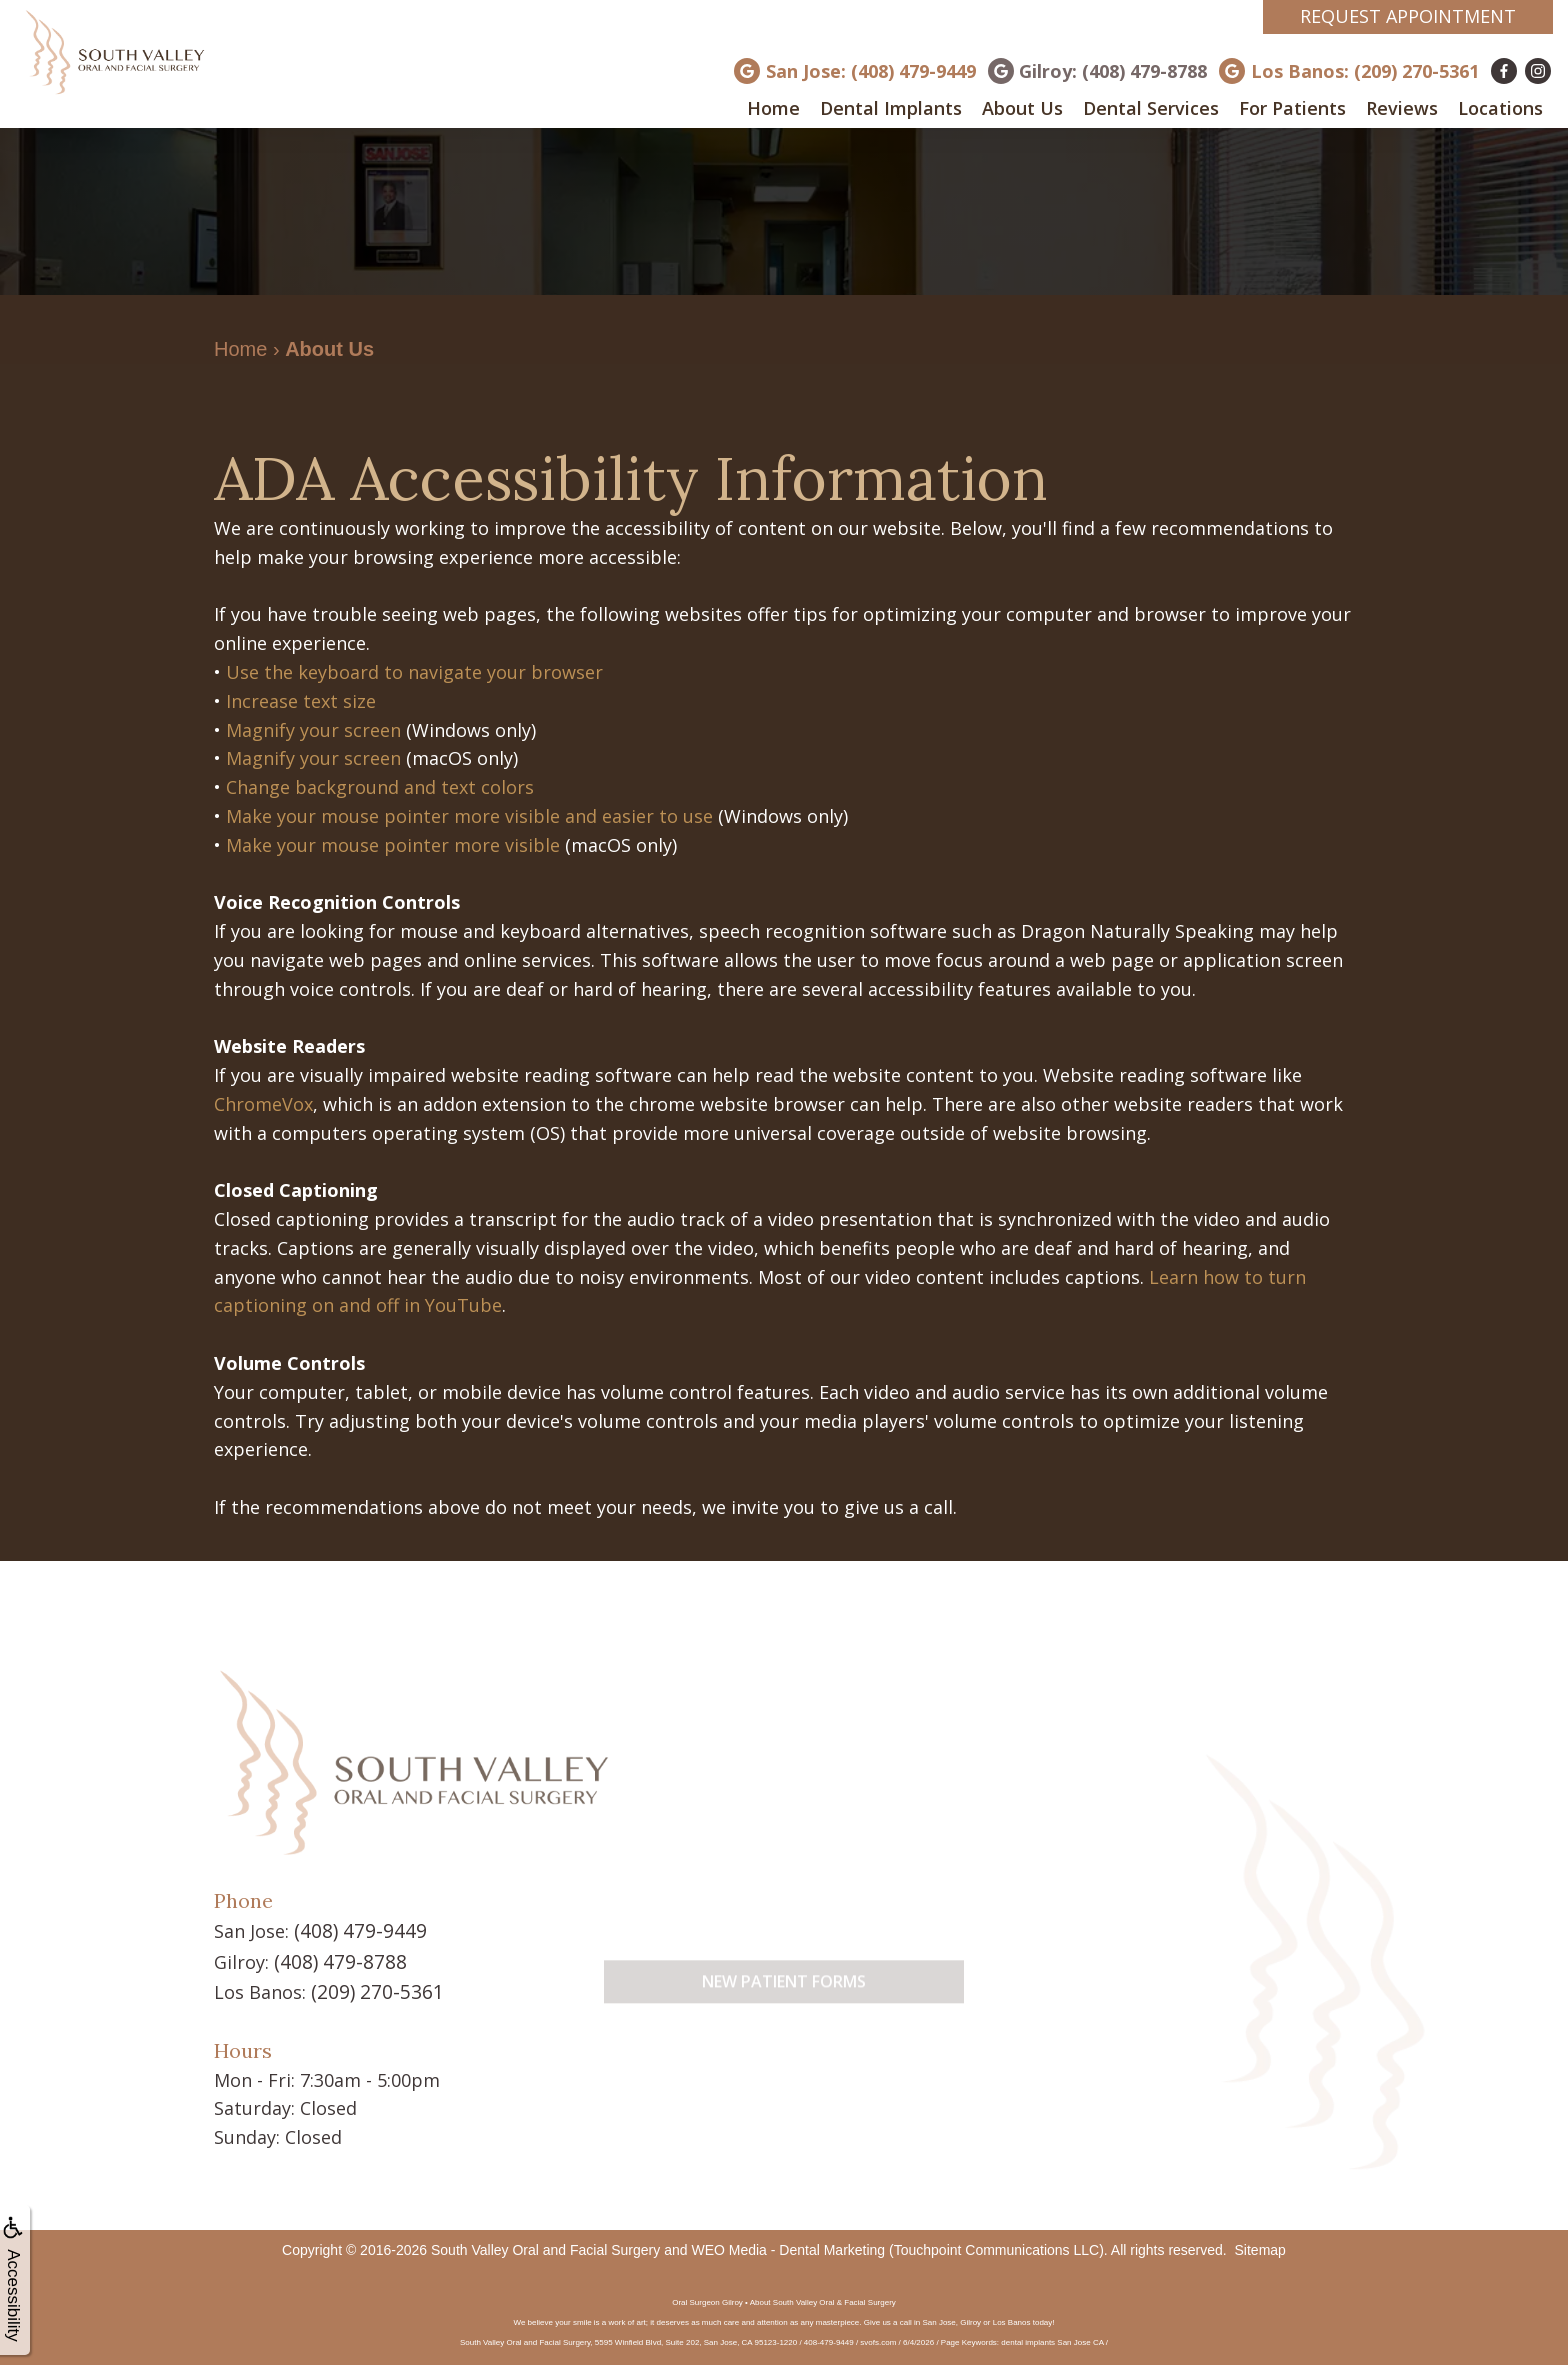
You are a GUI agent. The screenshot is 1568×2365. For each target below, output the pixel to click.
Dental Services (1151, 108)
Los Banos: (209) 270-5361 (1365, 71)
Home (773, 108)
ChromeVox (263, 1104)
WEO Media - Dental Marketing (788, 2245)
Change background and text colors (380, 787)
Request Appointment (1408, 16)
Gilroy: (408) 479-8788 (1113, 71)
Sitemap (1260, 2245)
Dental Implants (891, 108)
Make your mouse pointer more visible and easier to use (469, 816)
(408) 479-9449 (355, 1930)
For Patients (1292, 108)
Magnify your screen (313, 730)
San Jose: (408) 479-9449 (871, 71)
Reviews (1402, 108)
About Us (1022, 108)
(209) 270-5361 (372, 1988)
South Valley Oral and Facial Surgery (545, 2245)
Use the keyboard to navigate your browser (414, 672)
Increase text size (301, 701)
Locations (1500, 108)
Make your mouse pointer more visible (393, 845)
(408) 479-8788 (335, 1959)
